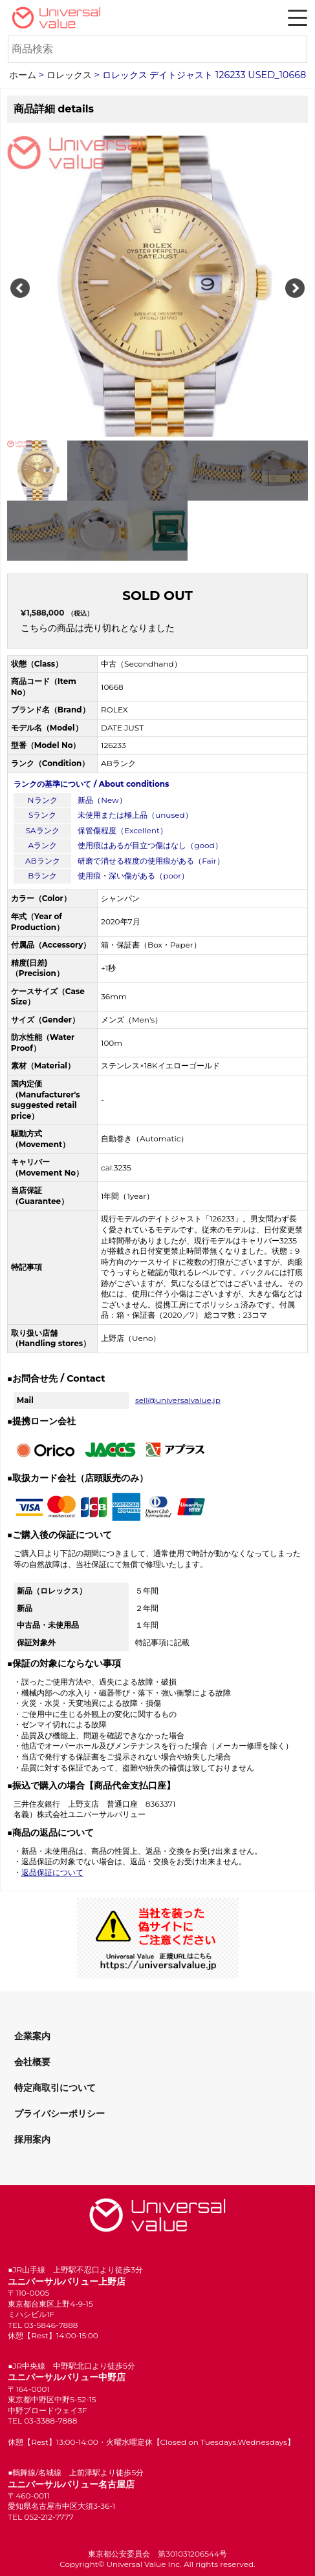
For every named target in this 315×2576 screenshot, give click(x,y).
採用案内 (32, 2139)
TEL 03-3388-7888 (42, 2420)
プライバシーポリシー (59, 2113)
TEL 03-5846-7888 (43, 2325)
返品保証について (52, 1872)
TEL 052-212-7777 (41, 2517)
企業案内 (32, 2036)
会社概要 (32, 2062)
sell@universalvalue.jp (178, 1400)
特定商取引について (55, 2087)
